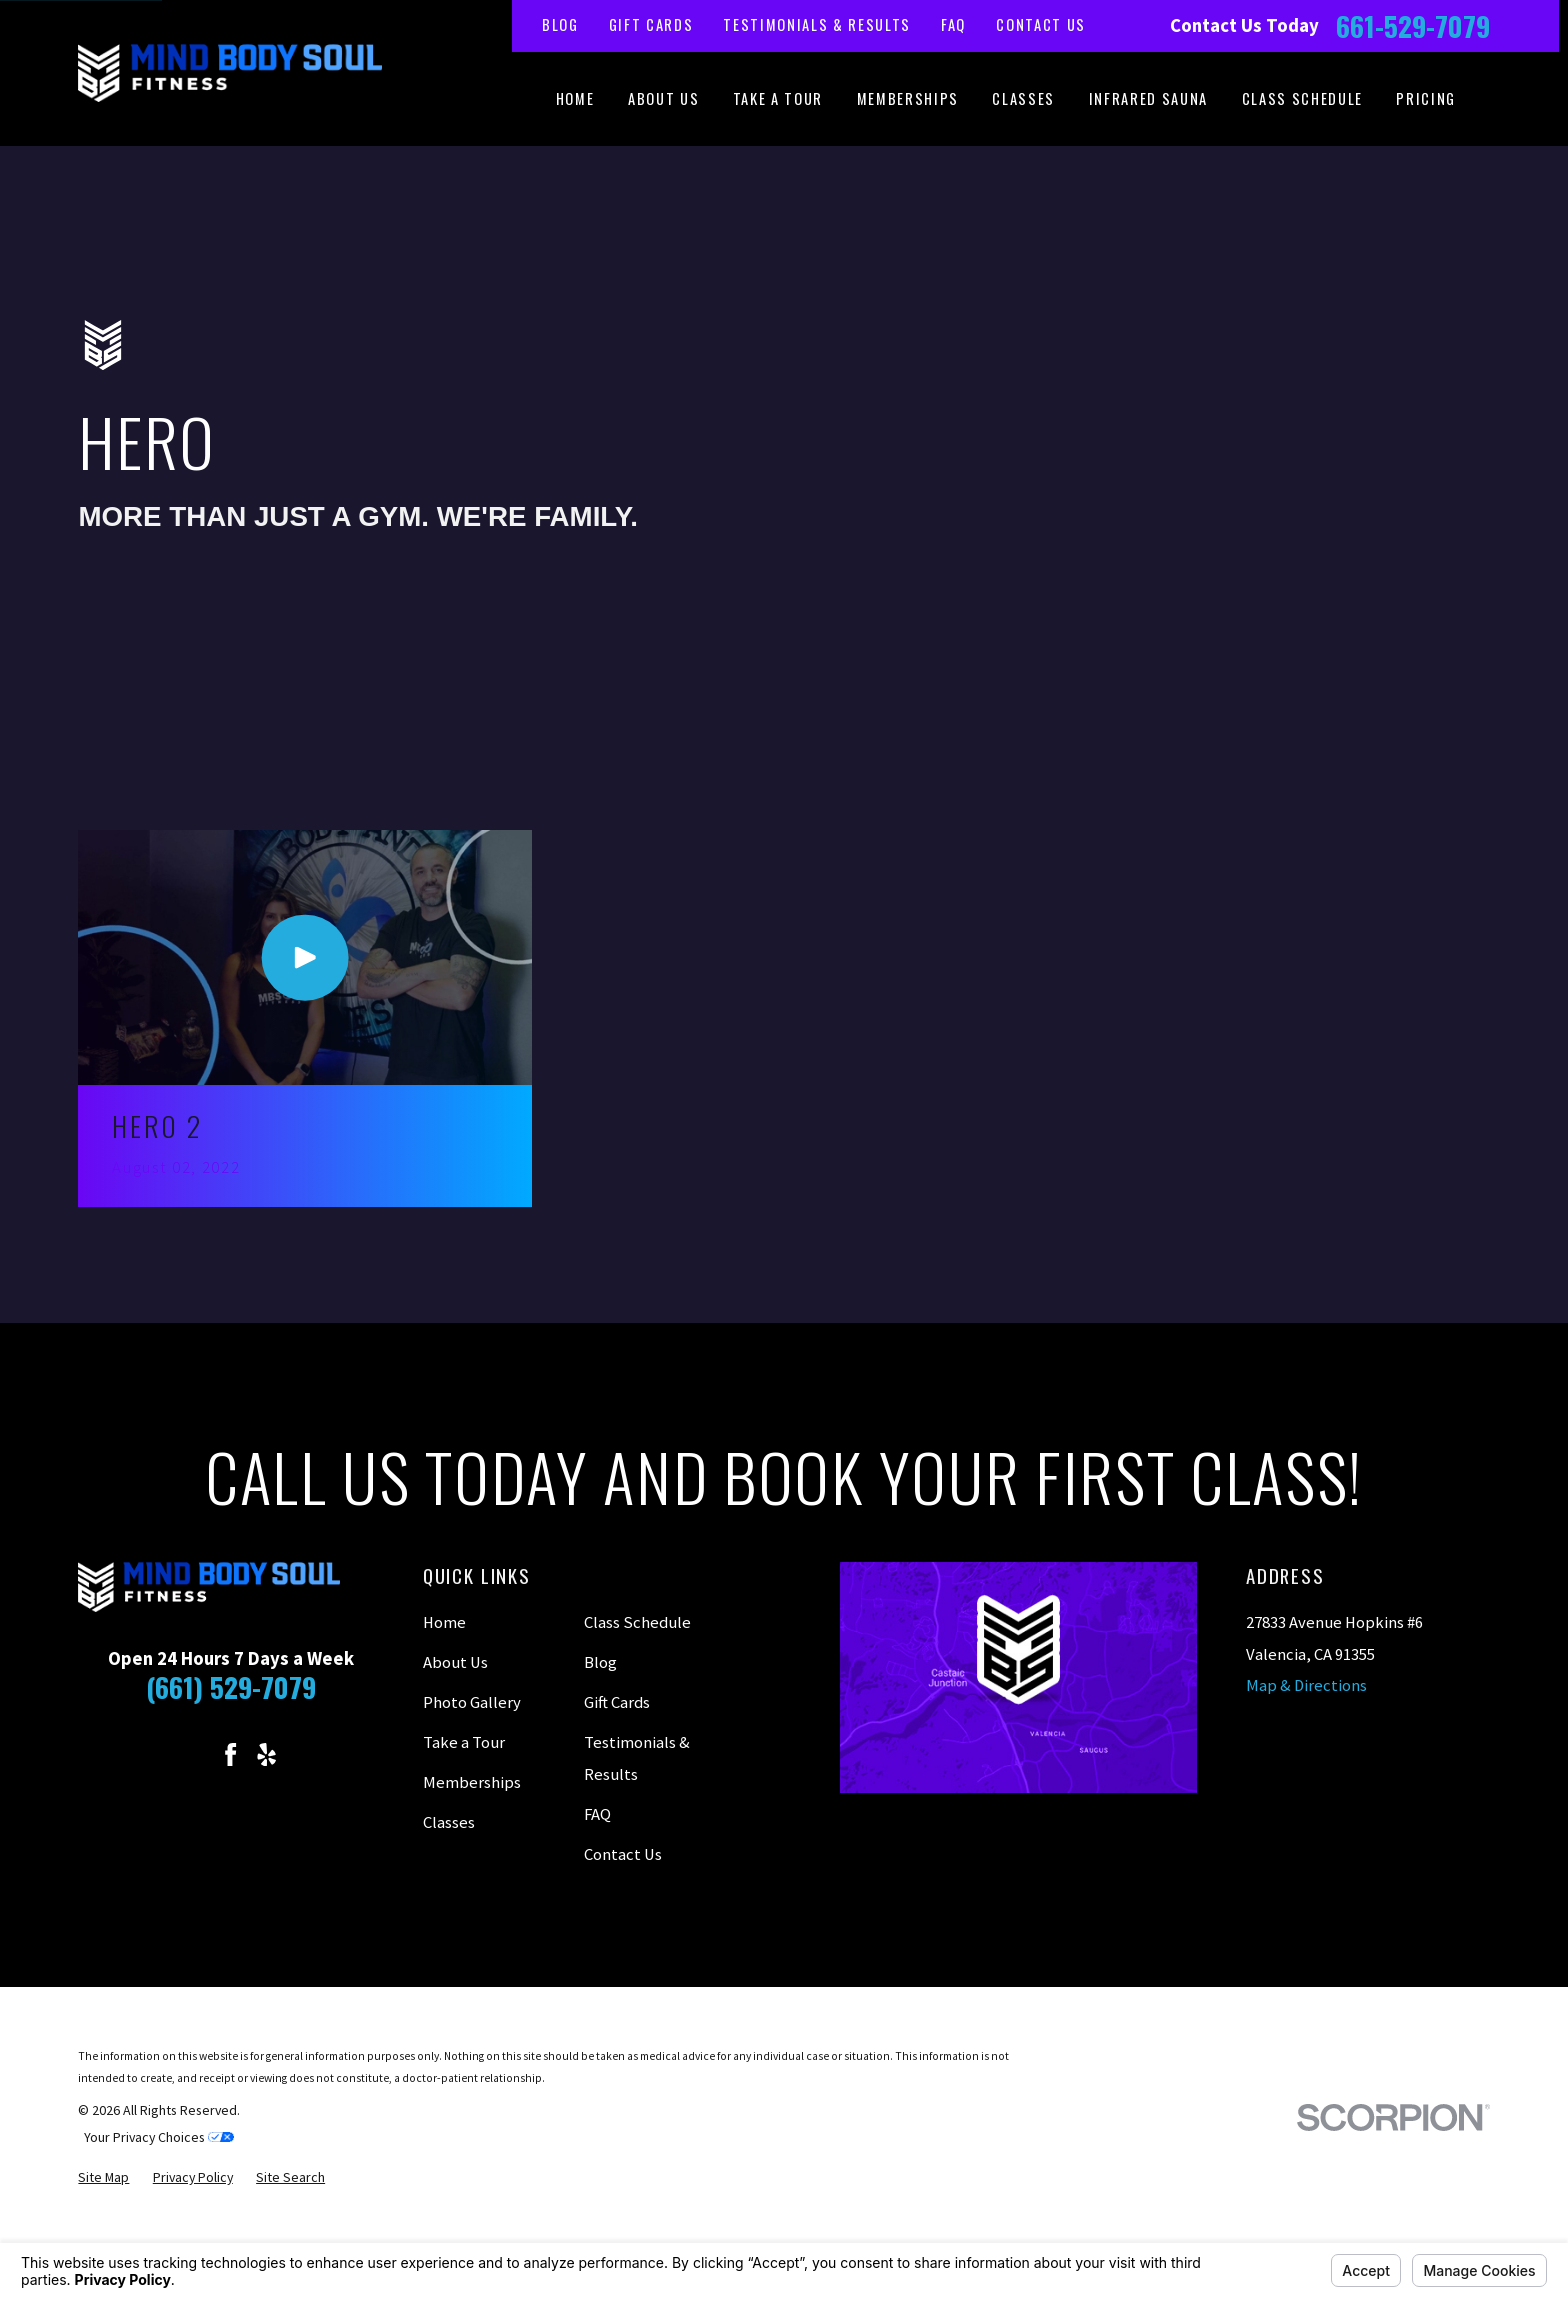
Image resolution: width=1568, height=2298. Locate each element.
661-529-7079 (1413, 26)
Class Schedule (637, 1622)
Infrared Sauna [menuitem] (1148, 98)
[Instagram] (194, 1754)
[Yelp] (266, 1754)
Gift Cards (651, 24)
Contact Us (1041, 24)
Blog (560, 24)
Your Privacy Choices (159, 2137)
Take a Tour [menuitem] (778, 98)
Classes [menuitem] (1023, 98)
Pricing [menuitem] (1426, 98)
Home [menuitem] (575, 98)
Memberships (472, 1782)
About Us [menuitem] (663, 98)
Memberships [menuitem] (908, 98)
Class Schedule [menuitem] (1302, 98)
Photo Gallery (472, 1702)
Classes (449, 1822)
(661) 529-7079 (231, 1686)
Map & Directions (1306, 1685)
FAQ (953, 24)
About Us (455, 1662)
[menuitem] (103, 2177)
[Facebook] (230, 1754)
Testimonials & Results (817, 24)
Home (444, 1622)
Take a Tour (464, 1742)
